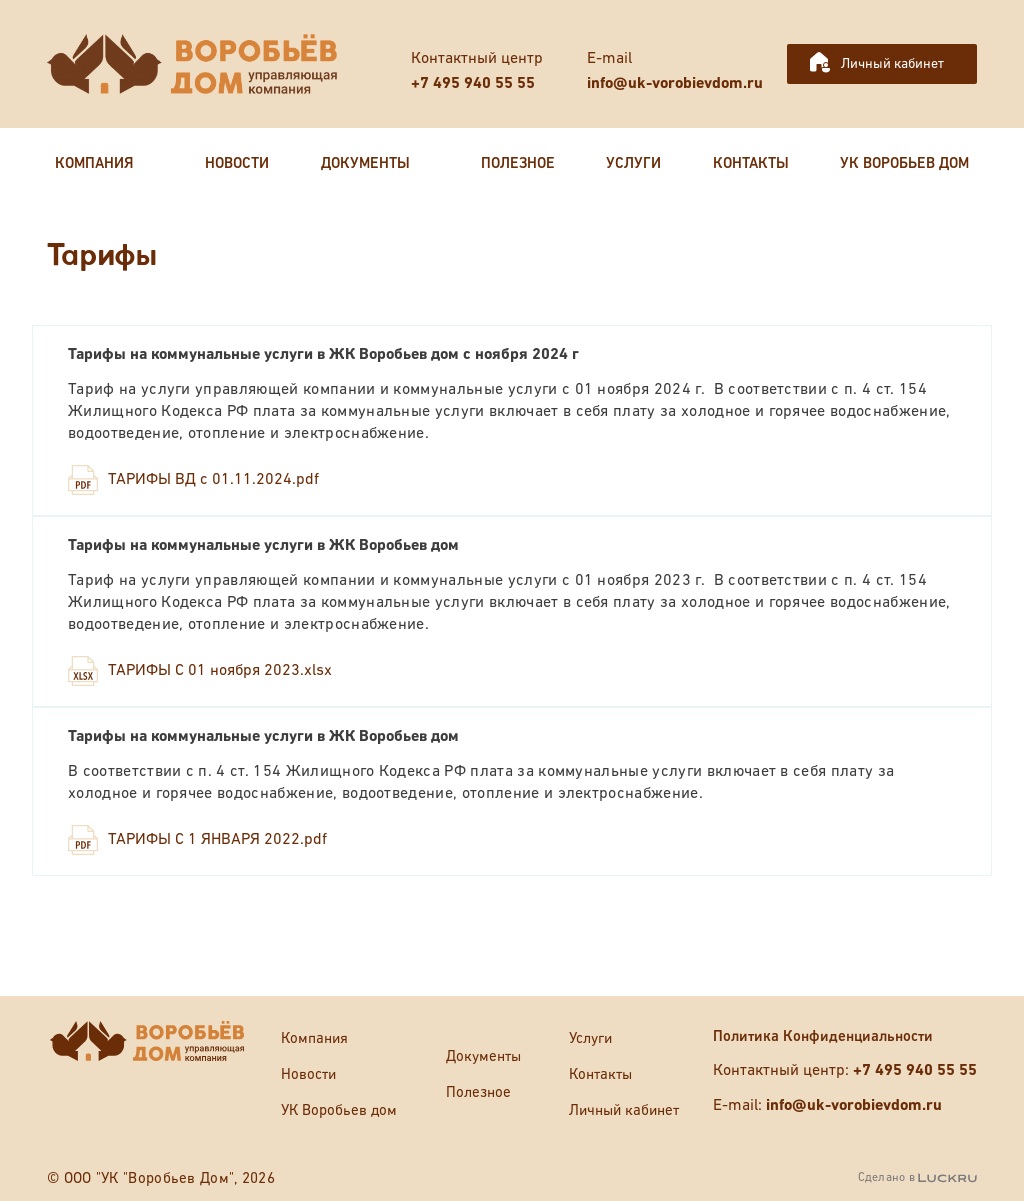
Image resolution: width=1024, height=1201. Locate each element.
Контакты (600, 1074)
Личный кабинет (892, 64)
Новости (308, 1074)
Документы (483, 1056)
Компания (314, 1038)
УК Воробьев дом (339, 1110)
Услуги (590, 1038)
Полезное (478, 1092)
